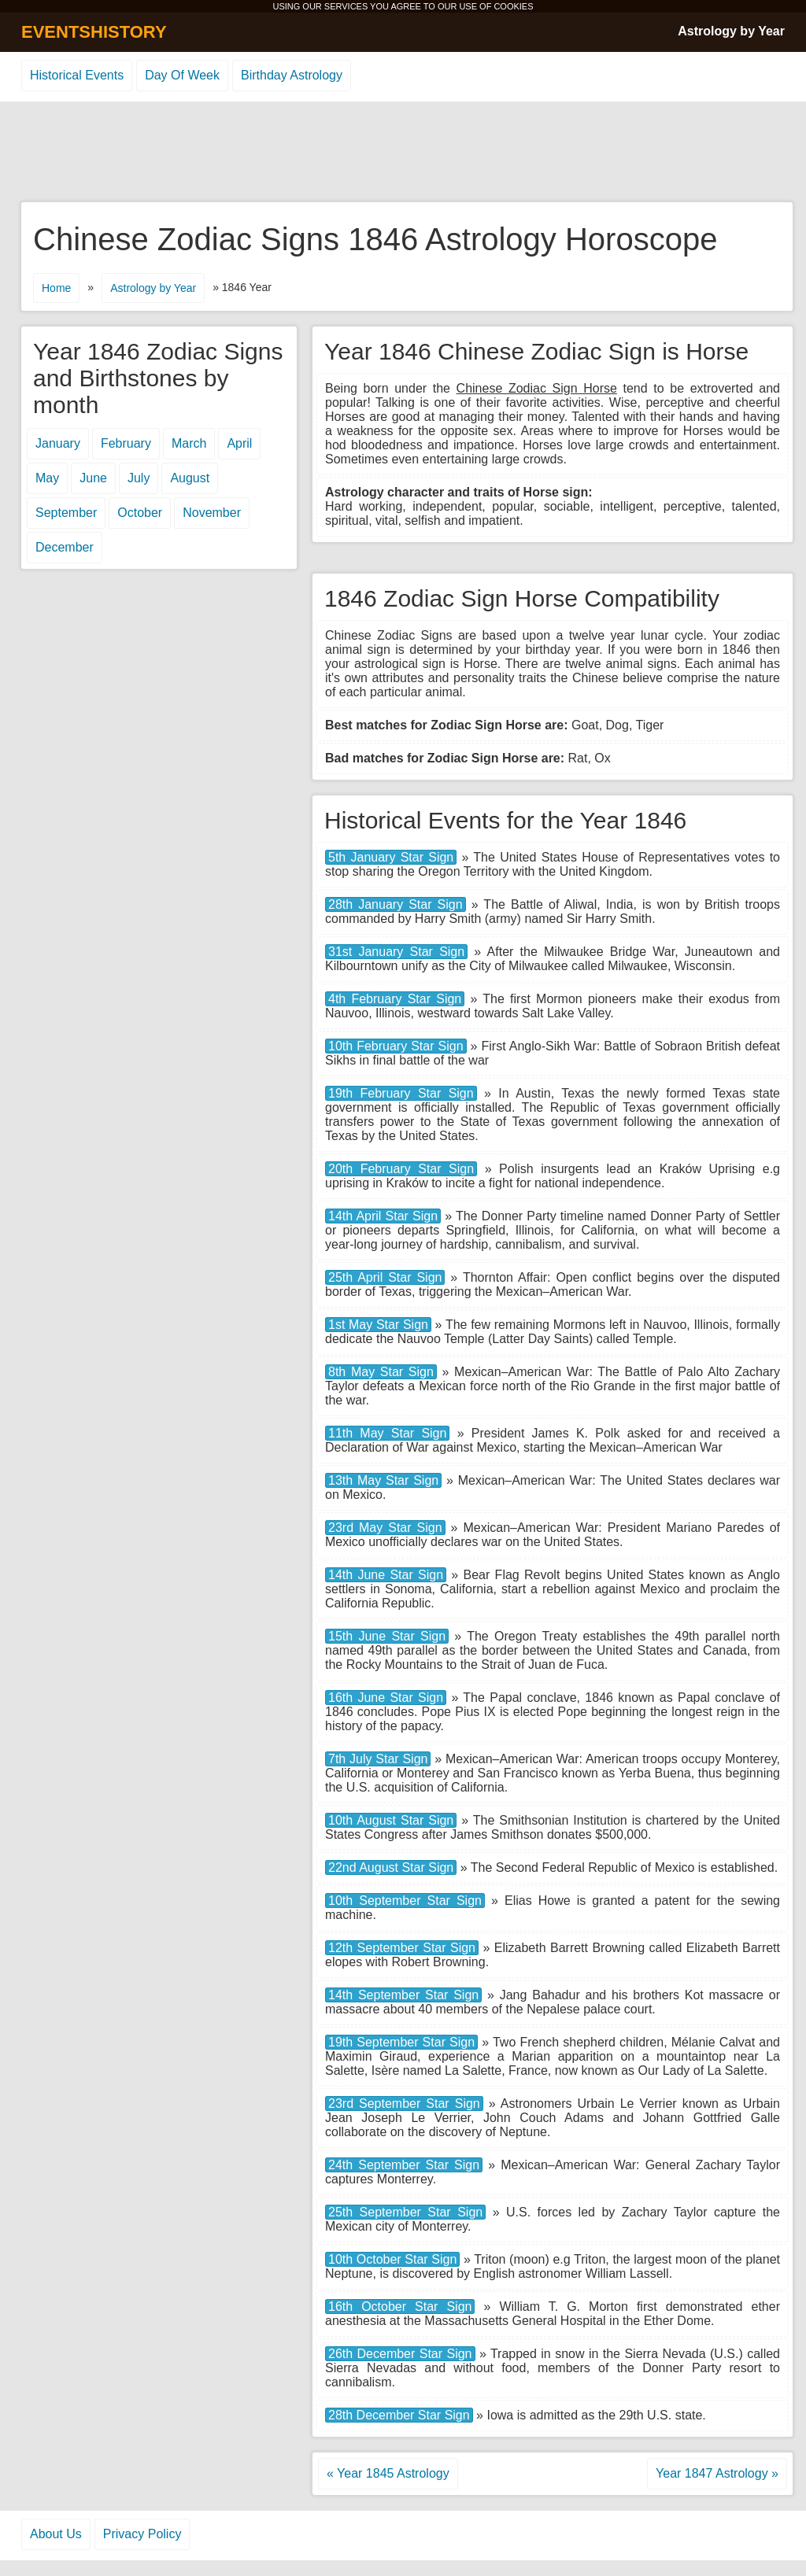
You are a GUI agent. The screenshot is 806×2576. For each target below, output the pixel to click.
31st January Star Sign (396, 951)
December (64, 547)
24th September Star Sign (403, 2165)
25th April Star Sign (385, 1277)
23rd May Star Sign (385, 1527)
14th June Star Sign (385, 1574)
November (212, 512)
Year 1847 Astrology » (717, 2473)
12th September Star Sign (401, 1947)
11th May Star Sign (387, 1433)
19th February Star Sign (401, 1093)
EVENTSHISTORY (94, 32)
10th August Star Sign (390, 1820)
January (57, 443)
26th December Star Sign (400, 2353)
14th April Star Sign (383, 1216)
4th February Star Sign (394, 999)
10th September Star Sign (405, 1900)
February (126, 443)
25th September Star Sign (405, 2212)
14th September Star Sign (403, 1995)
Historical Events (77, 75)
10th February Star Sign (396, 1046)
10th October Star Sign (392, 2259)
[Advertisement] (403, 152)
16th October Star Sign (399, 2306)
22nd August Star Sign (390, 1867)
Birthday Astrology (291, 75)
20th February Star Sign (401, 1168)
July (139, 478)
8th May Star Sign (381, 1371)
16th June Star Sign (385, 1697)
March (189, 443)
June (93, 478)
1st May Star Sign (378, 1324)
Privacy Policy (142, 2534)
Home (56, 288)
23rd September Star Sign (404, 2103)
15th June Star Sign (387, 1636)
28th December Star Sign (399, 2415)
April (239, 443)
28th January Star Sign (395, 904)
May (47, 478)
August (189, 478)
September (66, 512)
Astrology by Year (731, 31)
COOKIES (513, 6)
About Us (56, 2534)
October (139, 512)
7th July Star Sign (377, 1759)
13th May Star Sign (383, 1480)
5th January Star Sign (390, 857)
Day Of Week (182, 75)
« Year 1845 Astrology (388, 2473)
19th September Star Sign (401, 2042)
